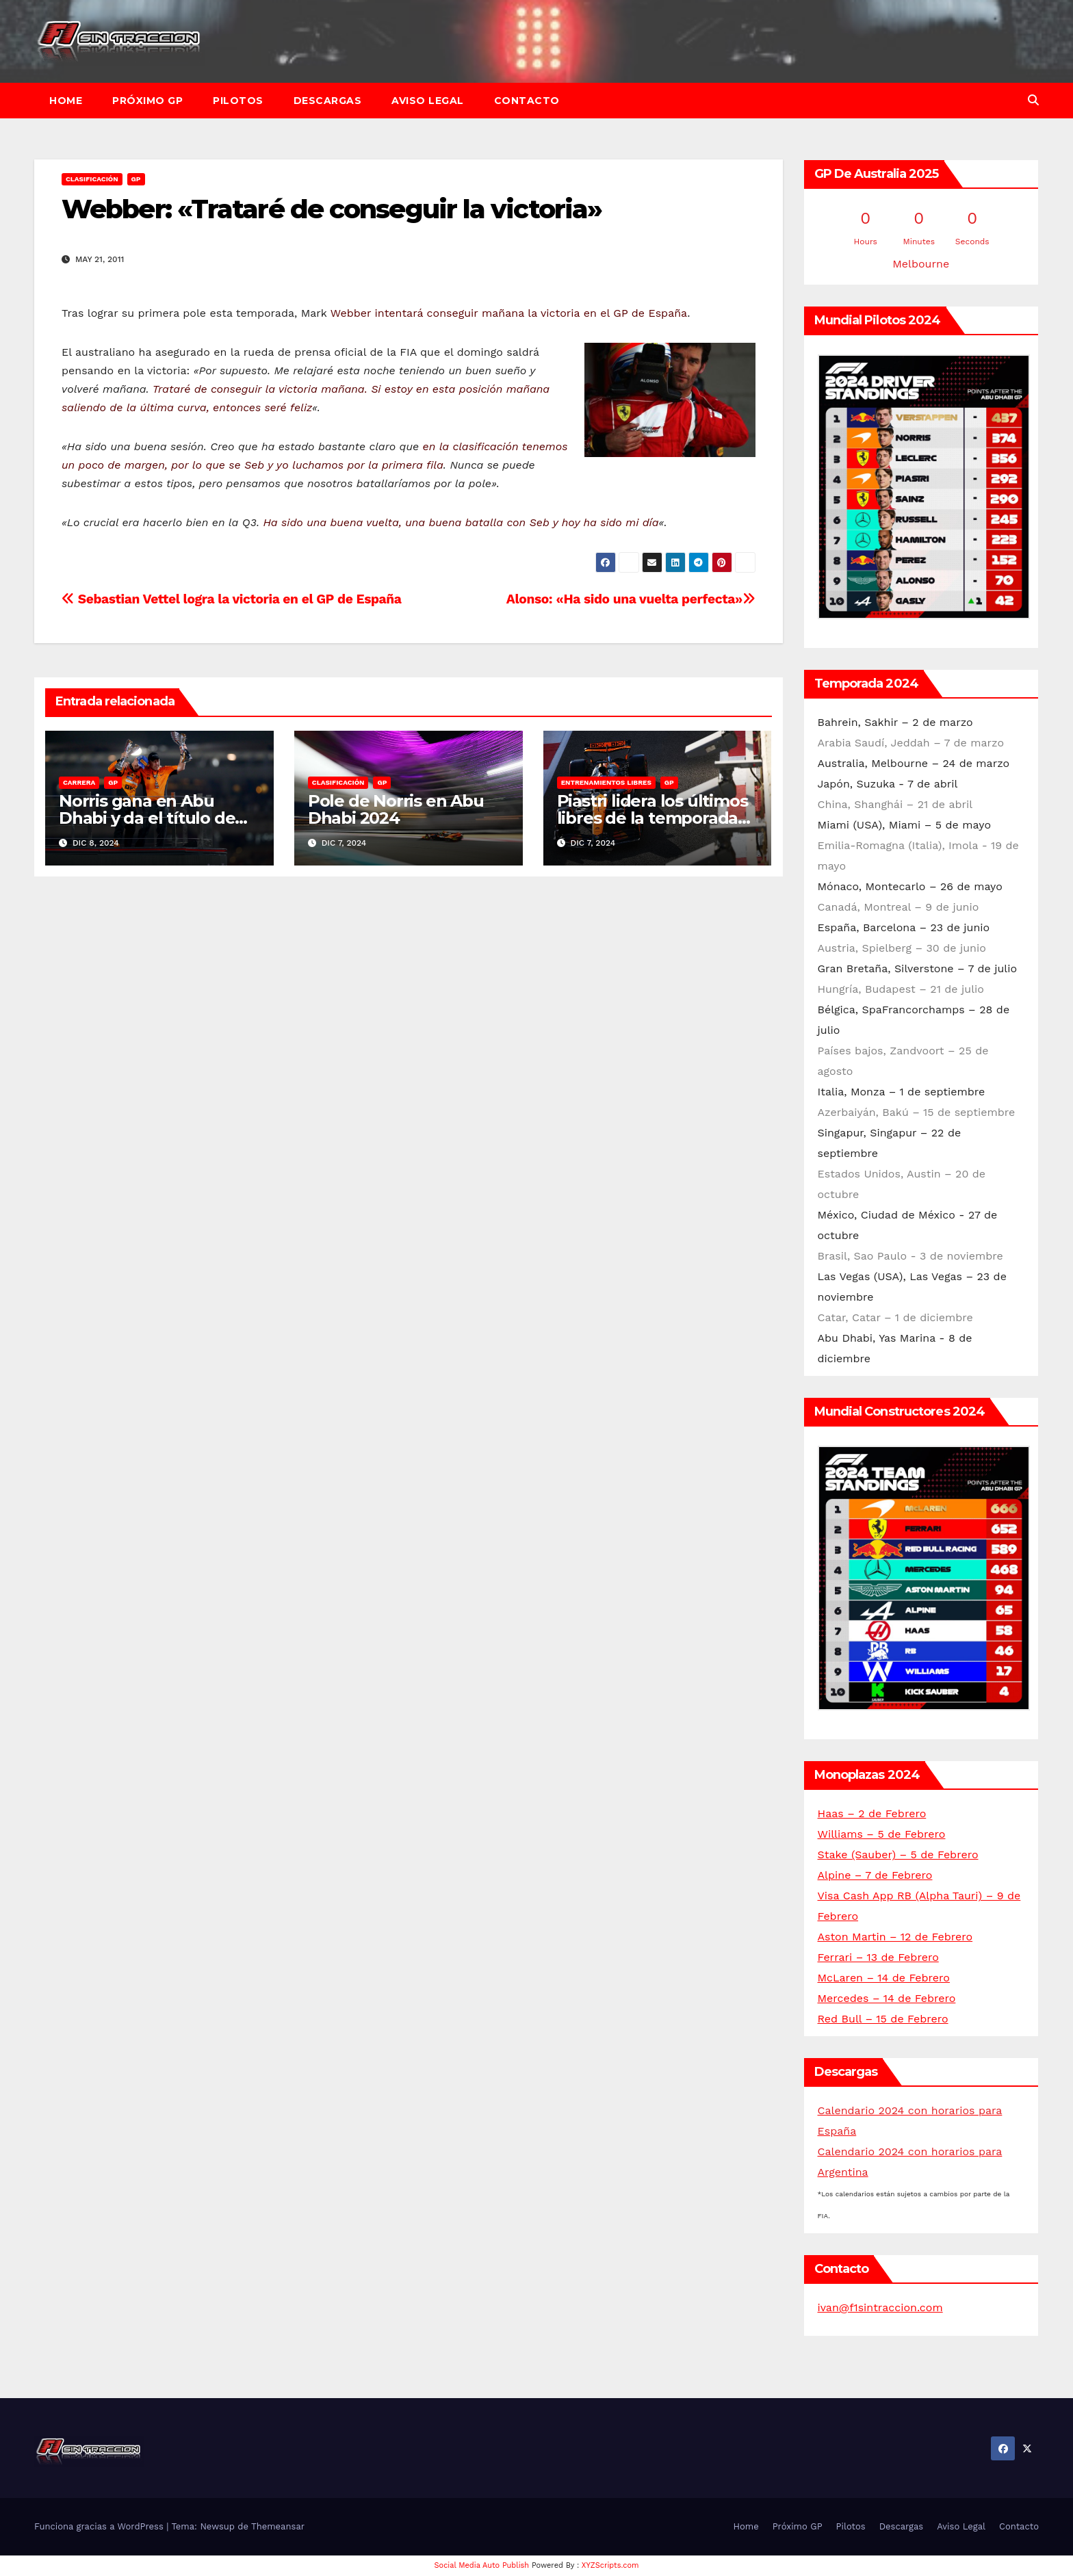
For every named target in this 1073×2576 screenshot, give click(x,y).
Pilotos (238, 100)
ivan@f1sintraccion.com (880, 2307)
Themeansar (278, 2526)
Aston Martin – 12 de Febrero (895, 1936)
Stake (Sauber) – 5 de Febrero (898, 1854)
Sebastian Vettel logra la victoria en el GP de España (232, 599)
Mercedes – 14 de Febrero (887, 1998)
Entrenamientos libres (606, 782)
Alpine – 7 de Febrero (875, 1875)
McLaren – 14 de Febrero (884, 1977)
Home (65, 100)
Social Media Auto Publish (482, 2565)
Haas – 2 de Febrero (872, 1813)
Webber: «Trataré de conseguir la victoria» (332, 209)
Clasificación (92, 179)
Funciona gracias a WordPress (100, 2526)
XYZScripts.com (610, 2565)
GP (136, 179)
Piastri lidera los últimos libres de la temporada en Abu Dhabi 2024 (652, 818)
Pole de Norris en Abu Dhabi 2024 (396, 809)
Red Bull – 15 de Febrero (883, 2018)
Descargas (328, 100)
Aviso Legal (427, 100)
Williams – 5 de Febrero (882, 1833)
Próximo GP (147, 100)
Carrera (79, 782)
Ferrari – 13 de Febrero (878, 1957)
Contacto (527, 100)
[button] (1033, 100)
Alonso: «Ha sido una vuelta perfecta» (630, 599)
